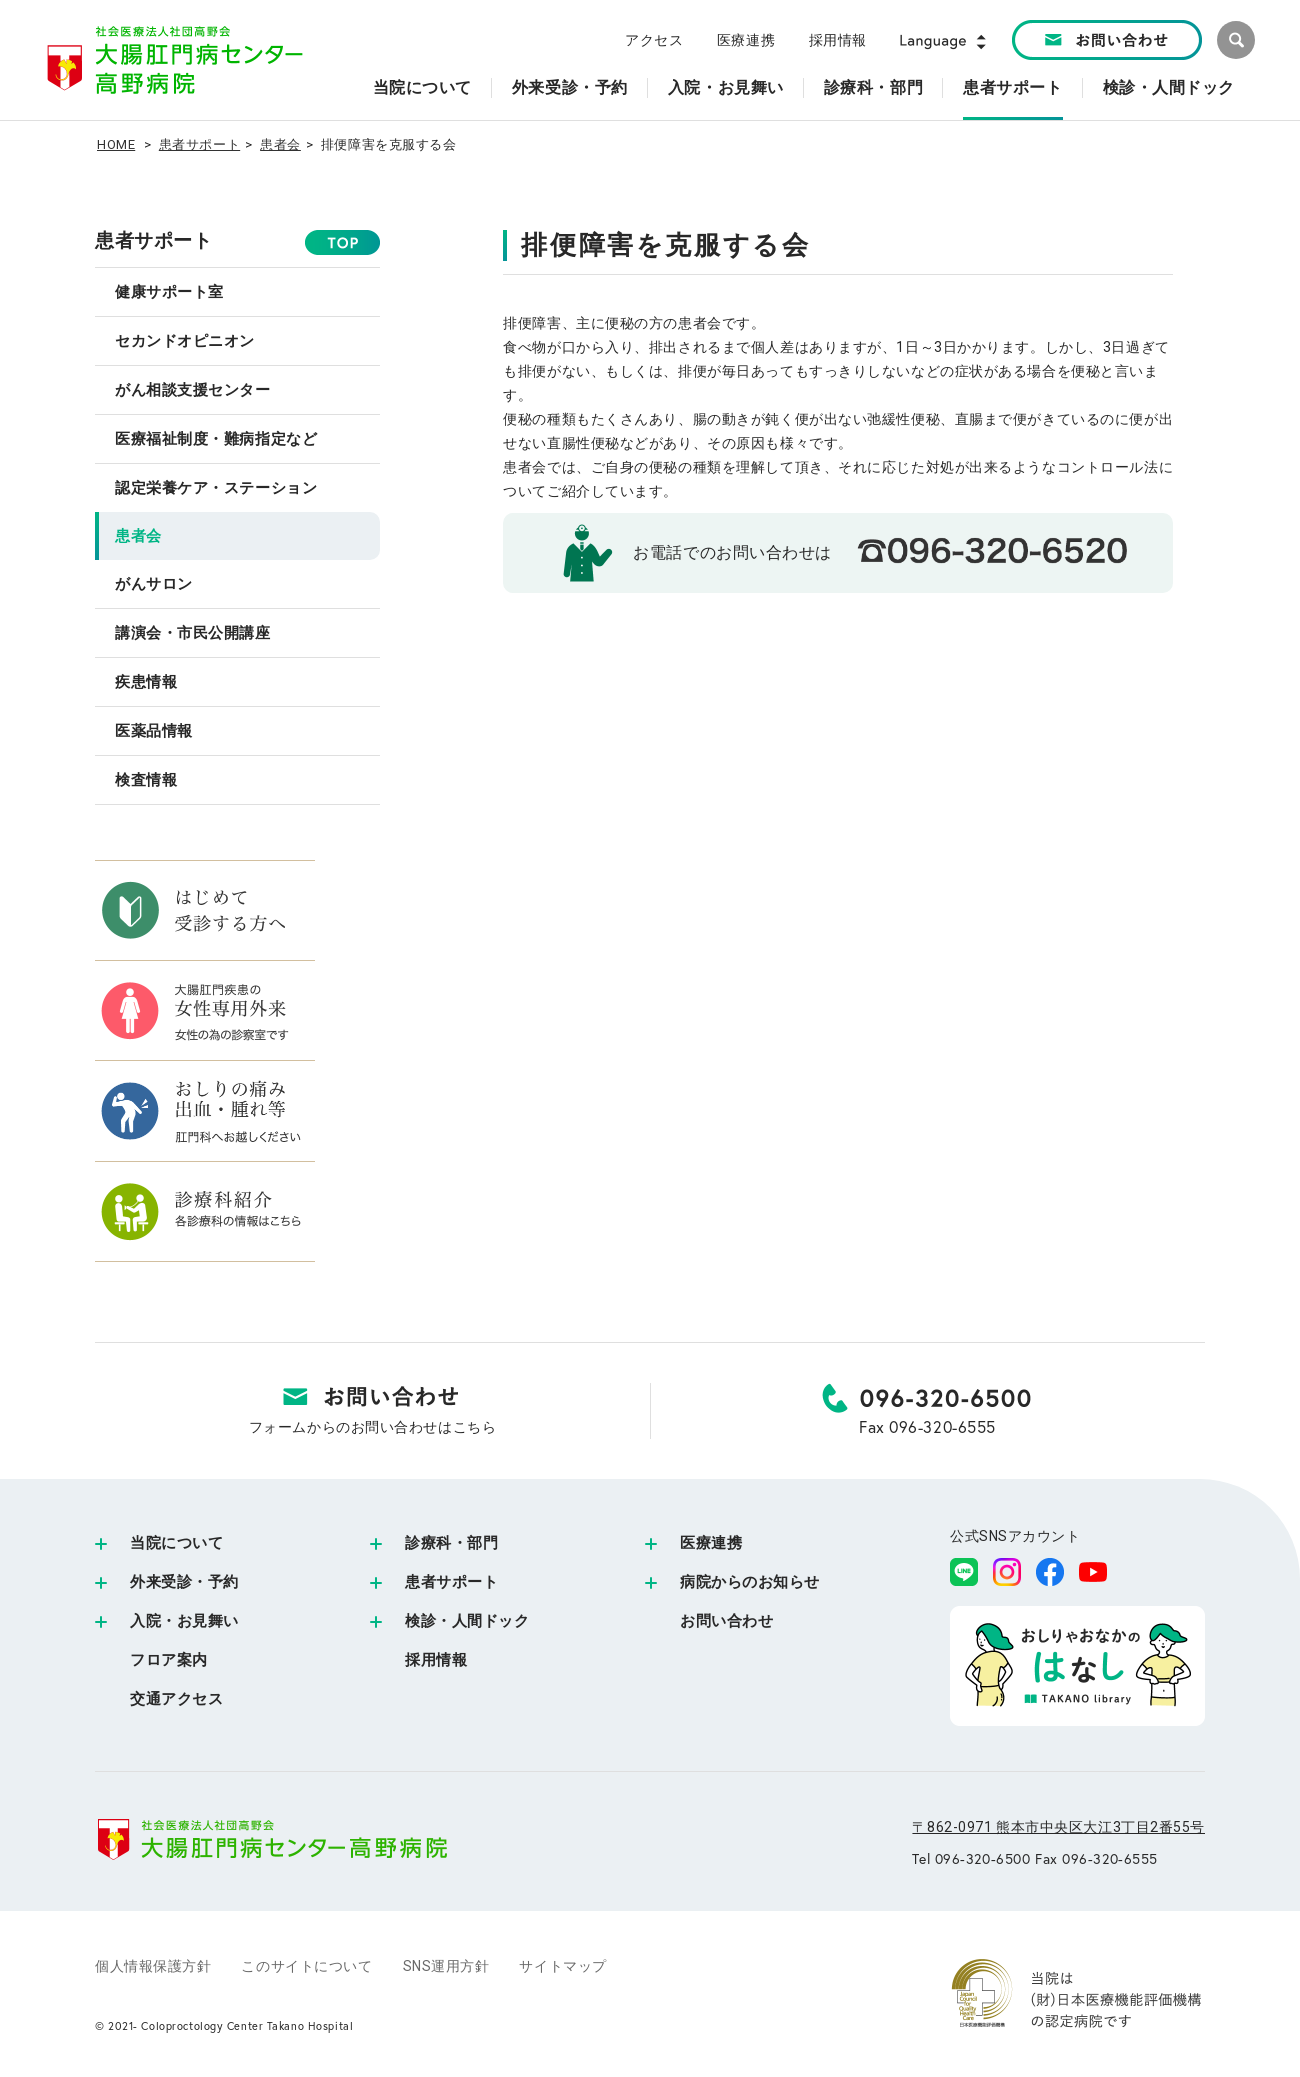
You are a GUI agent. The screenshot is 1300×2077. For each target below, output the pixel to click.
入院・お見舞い (184, 1621)
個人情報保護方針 (153, 1966)
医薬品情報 (154, 731)
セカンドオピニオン (185, 341)
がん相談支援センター (193, 390)
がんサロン (154, 584)
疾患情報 (146, 682)
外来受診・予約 (184, 1582)
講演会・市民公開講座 (193, 633)
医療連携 (746, 40)
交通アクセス (176, 1699)
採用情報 (838, 40)
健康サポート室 (169, 292)
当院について (176, 1543)
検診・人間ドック (467, 1621)
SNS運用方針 (446, 1966)
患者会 (280, 144)
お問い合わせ (726, 1621)
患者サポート (199, 144)
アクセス (654, 40)
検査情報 (146, 780)
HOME (116, 144)
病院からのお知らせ (750, 1582)
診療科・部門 (451, 1543)
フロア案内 (169, 1660)
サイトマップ (562, 1966)
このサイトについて (306, 1966)
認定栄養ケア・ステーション (216, 488)
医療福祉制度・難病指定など (216, 439)
